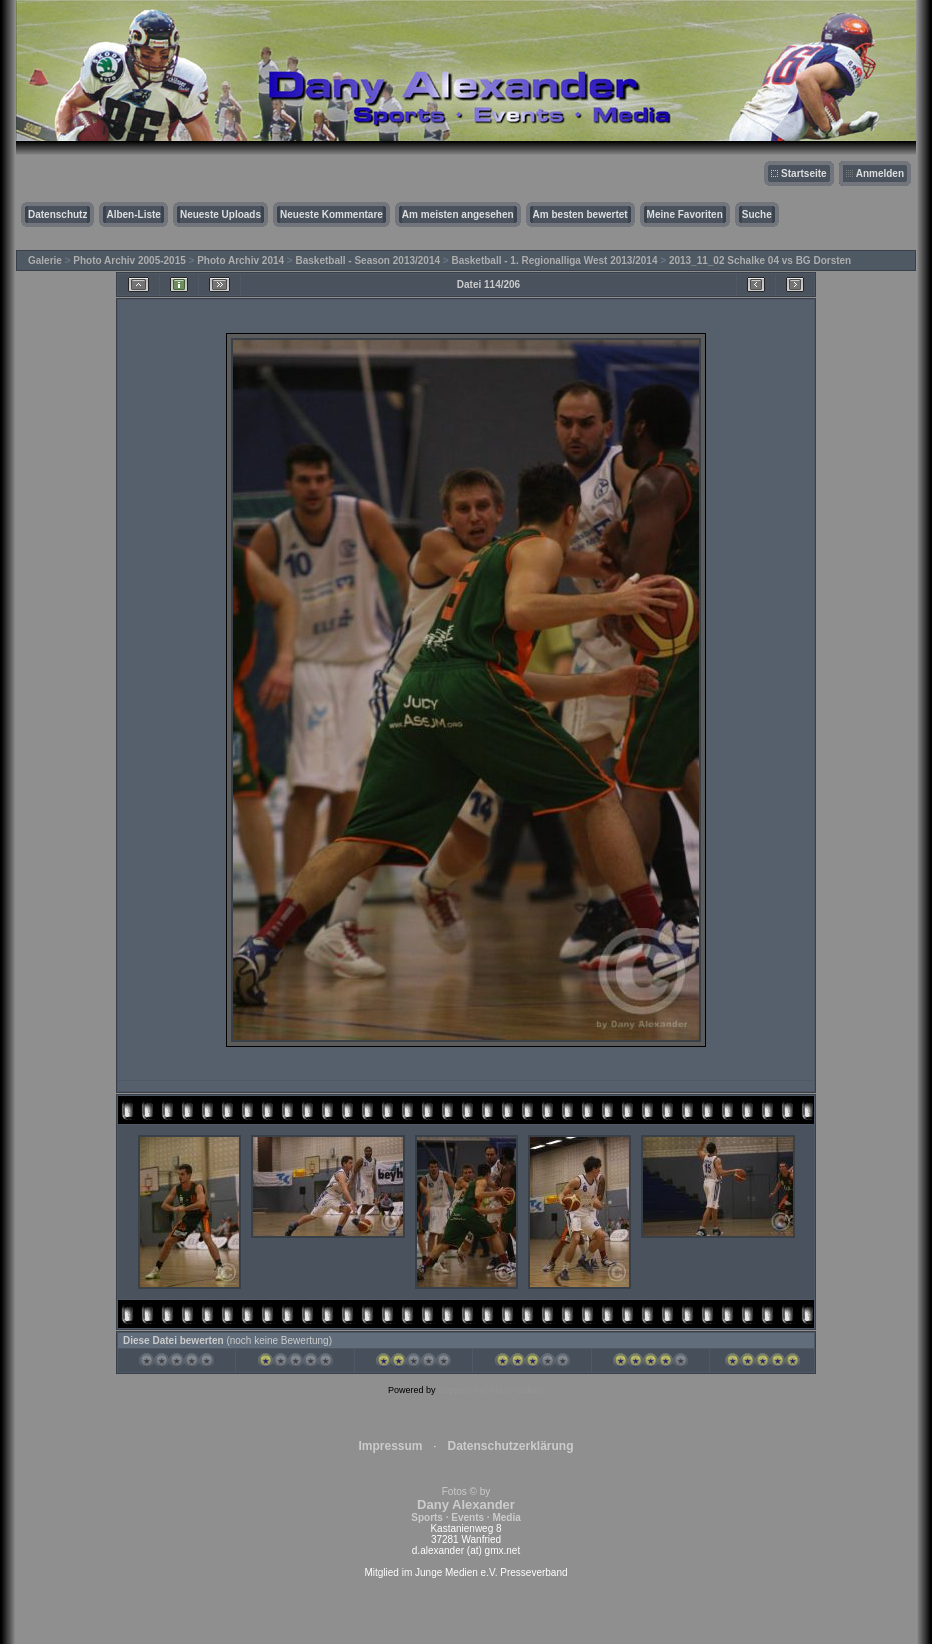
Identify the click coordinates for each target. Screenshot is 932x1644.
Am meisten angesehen (458, 214)
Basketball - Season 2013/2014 (368, 260)
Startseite (804, 173)
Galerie (45, 260)
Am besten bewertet (580, 214)
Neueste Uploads (220, 214)
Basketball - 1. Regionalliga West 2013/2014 (554, 260)
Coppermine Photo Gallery (491, 1390)
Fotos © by (465, 1504)
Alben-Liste (133, 214)
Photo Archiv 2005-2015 (129, 260)
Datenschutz (57, 214)
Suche (757, 214)
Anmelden (880, 173)
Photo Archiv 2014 (240, 260)
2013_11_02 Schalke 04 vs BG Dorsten (760, 260)
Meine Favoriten (685, 214)
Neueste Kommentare (331, 214)
